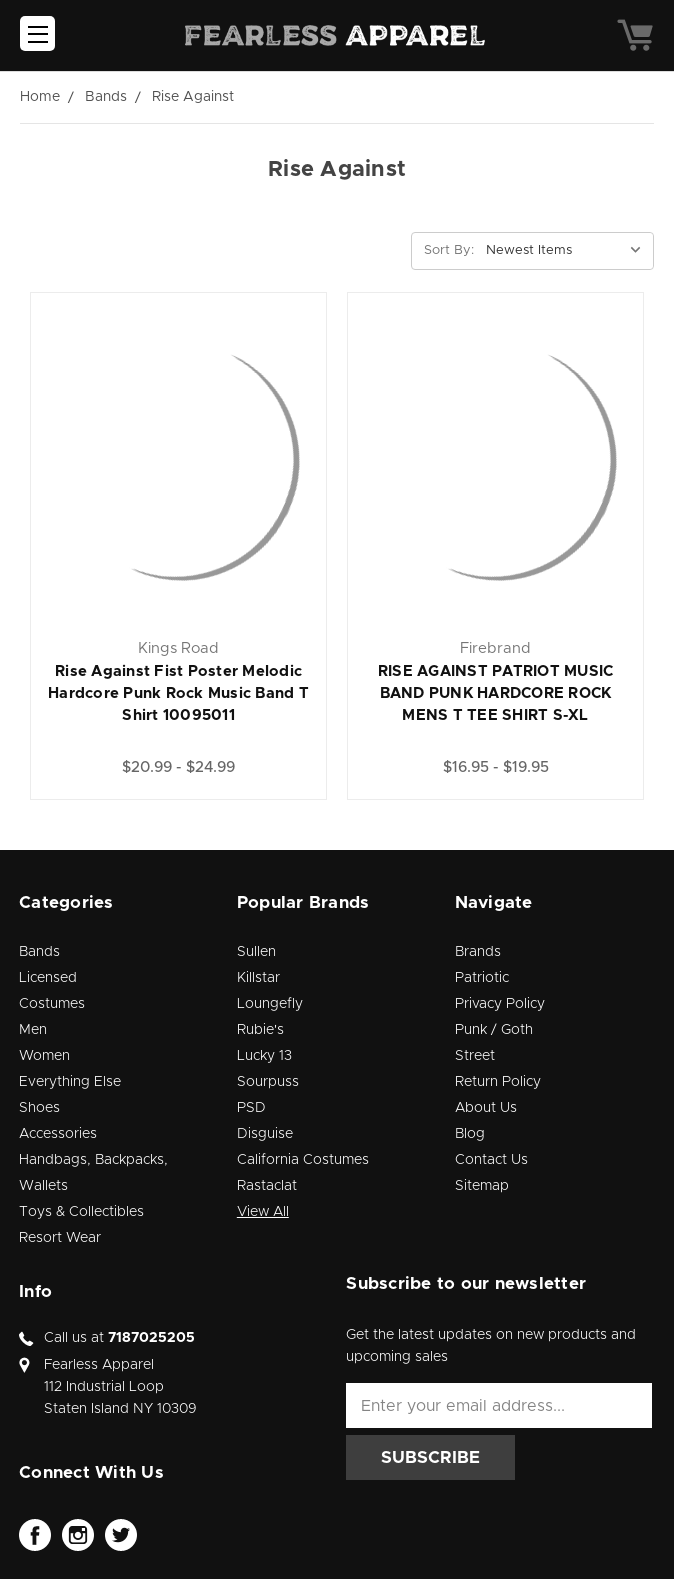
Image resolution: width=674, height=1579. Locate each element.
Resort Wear (60, 1238)
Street (475, 1056)
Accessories (58, 1134)
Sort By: (449, 250)
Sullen (256, 952)
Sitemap (482, 1186)
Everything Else (70, 1082)
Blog (470, 1134)
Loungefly (270, 1004)
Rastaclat (267, 1186)
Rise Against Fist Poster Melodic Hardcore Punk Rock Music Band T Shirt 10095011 (178, 693)
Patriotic (482, 978)
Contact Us (491, 1160)
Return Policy (498, 1082)
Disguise (265, 1134)
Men (33, 1030)
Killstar (258, 978)
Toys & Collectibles (81, 1212)
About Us (486, 1108)
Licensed (48, 978)
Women (44, 1056)
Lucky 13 (264, 1056)
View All (263, 1212)
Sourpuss (268, 1082)
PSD (251, 1108)
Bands (39, 952)
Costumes (52, 1004)
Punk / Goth (494, 1030)
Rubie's (260, 1030)
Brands (478, 952)
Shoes (39, 1108)
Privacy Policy (500, 1004)
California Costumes (303, 1160)
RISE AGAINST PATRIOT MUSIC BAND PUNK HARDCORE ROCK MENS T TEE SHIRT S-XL (496, 693)
